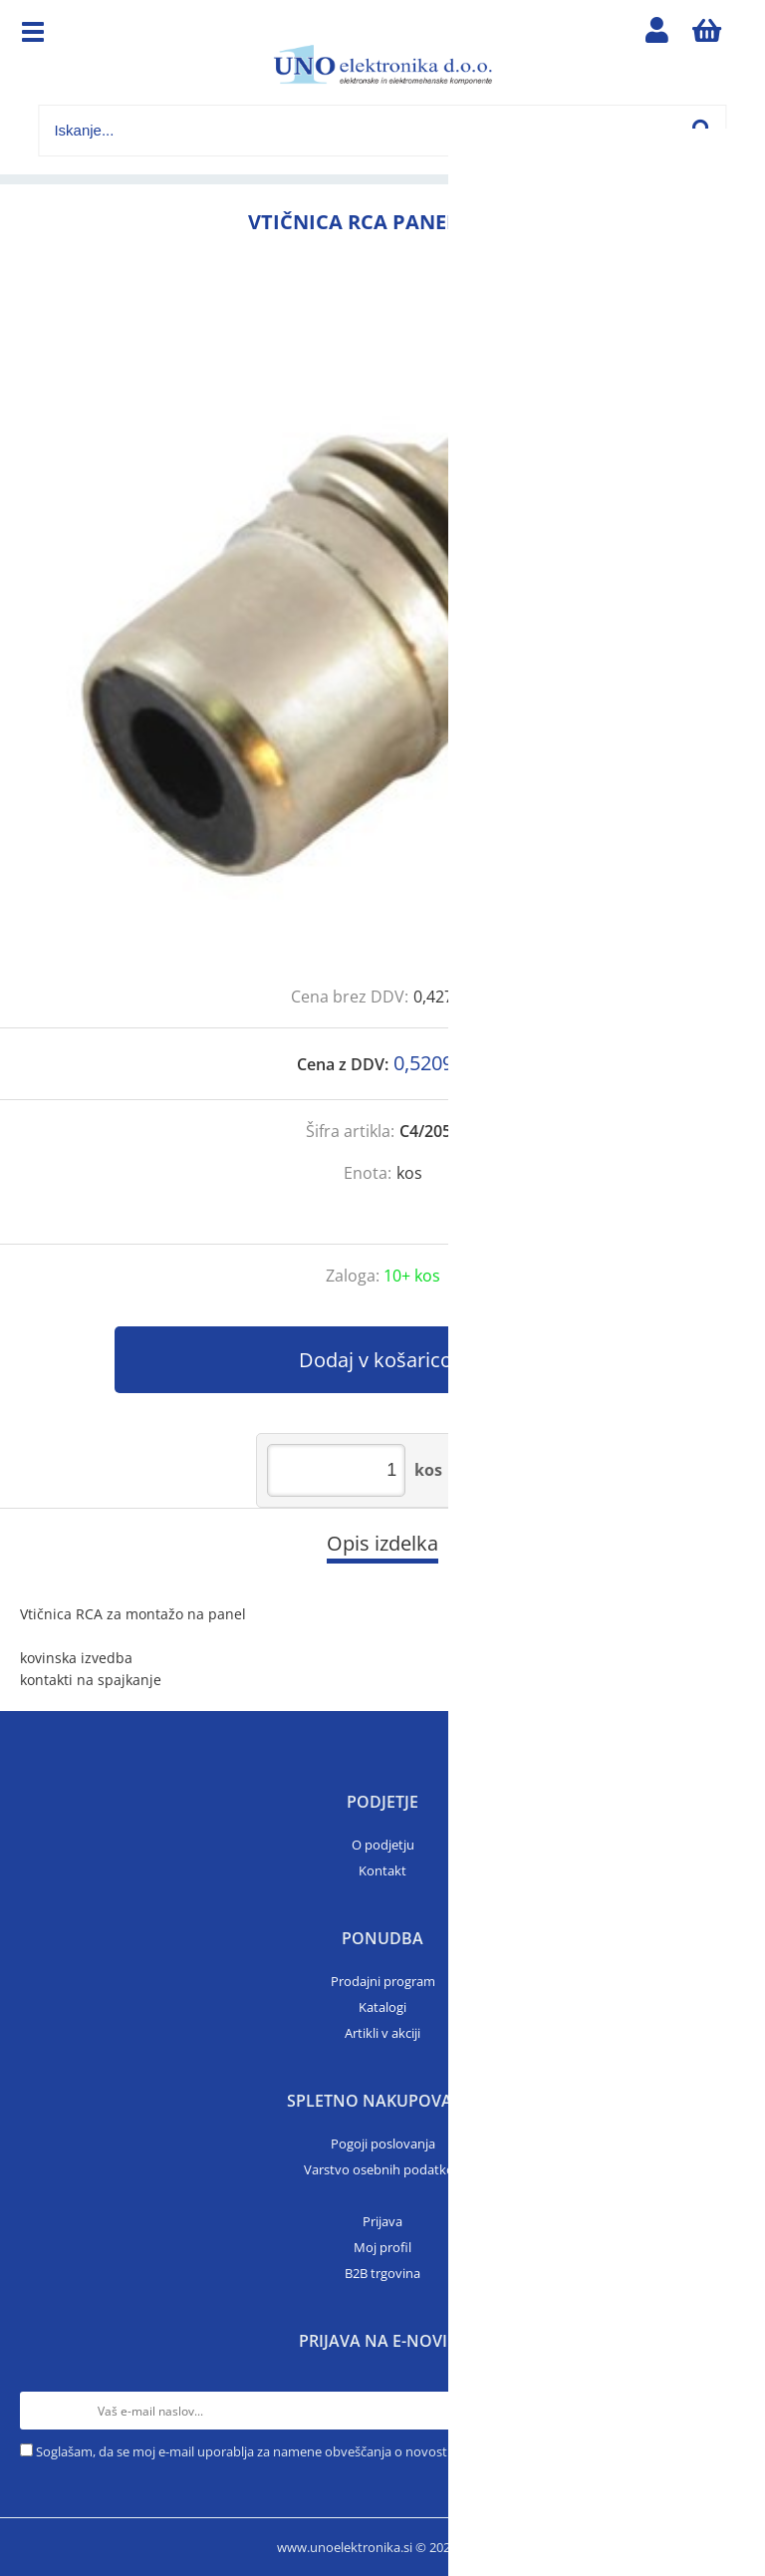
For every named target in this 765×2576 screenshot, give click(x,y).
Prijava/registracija (657, 35)
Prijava (382, 2221)
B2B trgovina (382, 2273)
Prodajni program (383, 1981)
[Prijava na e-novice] (726, 2411)
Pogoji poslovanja (383, 2143)
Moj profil (382, 2247)
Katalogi (382, 2007)
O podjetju (383, 1845)
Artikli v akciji (382, 2033)
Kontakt (382, 1870)
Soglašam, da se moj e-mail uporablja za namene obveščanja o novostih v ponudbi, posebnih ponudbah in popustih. (379, 2451)
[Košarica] (707, 35)
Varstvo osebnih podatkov (382, 2169)
